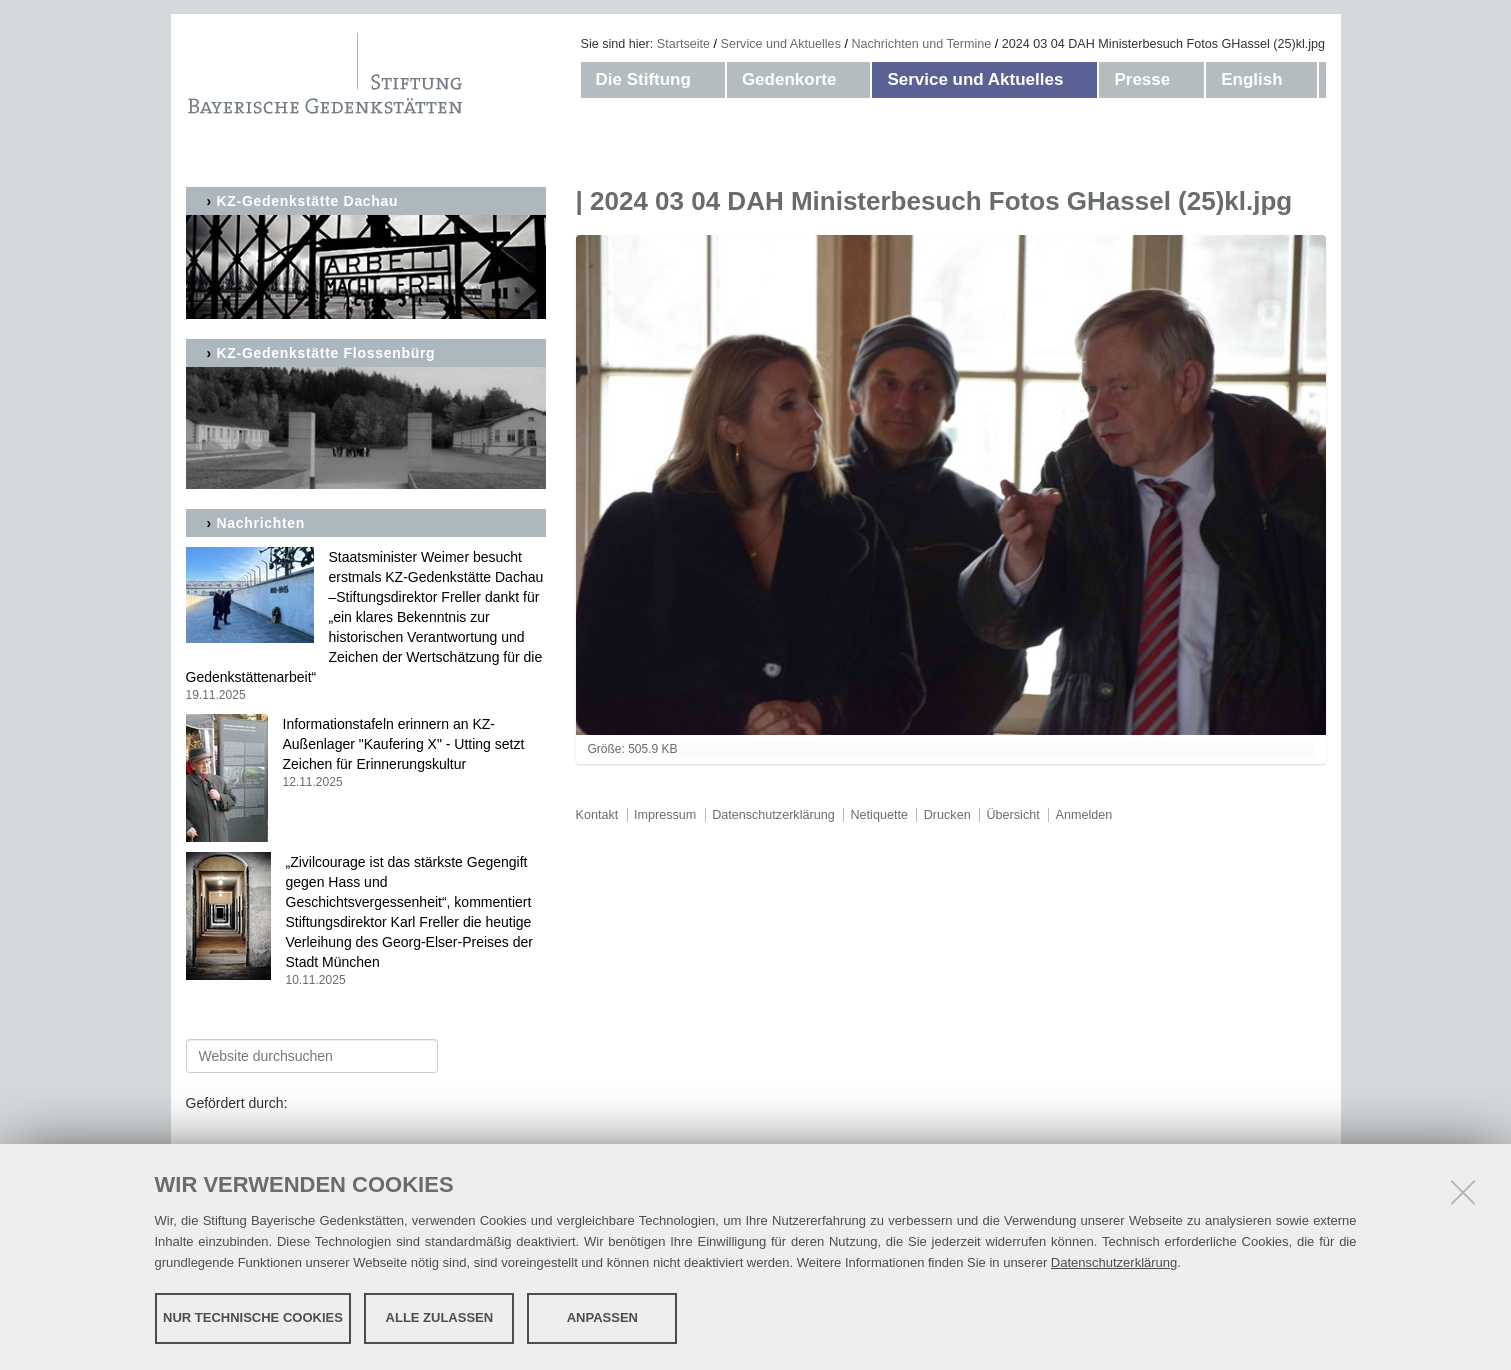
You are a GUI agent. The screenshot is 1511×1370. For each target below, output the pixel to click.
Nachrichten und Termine (921, 44)
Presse (1142, 79)
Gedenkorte (789, 79)
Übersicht (1012, 815)
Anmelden (1084, 815)
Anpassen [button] (602, 1317)
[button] (711, 80)
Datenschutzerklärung (1114, 1262)
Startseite (683, 44)
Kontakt (597, 815)
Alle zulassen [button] (440, 1317)
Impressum (665, 815)
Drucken (947, 815)
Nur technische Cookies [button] (253, 1317)
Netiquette (879, 815)
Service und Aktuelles (781, 44)
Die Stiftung (643, 79)
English (1251, 79)
